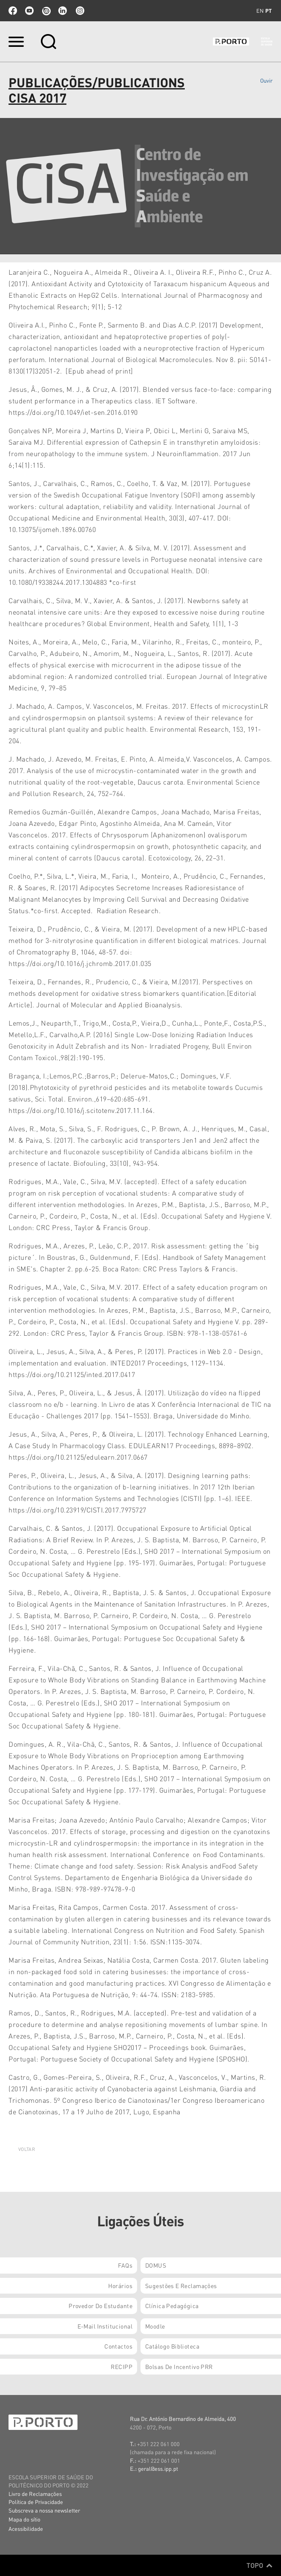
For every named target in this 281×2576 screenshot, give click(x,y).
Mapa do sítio (24, 2519)
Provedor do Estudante (100, 2305)
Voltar (26, 2149)
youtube (29, 10)
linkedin (62, 10)
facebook (13, 10)
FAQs (125, 2265)
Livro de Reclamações (35, 2493)
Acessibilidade (26, 2528)
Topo (259, 2565)
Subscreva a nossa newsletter (44, 2510)
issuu (46, 10)
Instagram (79, 10)
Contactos (118, 2346)
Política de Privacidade (36, 2501)
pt (268, 10)
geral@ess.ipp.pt (158, 2468)
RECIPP (121, 2366)
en (260, 10)
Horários (120, 2285)
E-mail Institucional (104, 2326)
